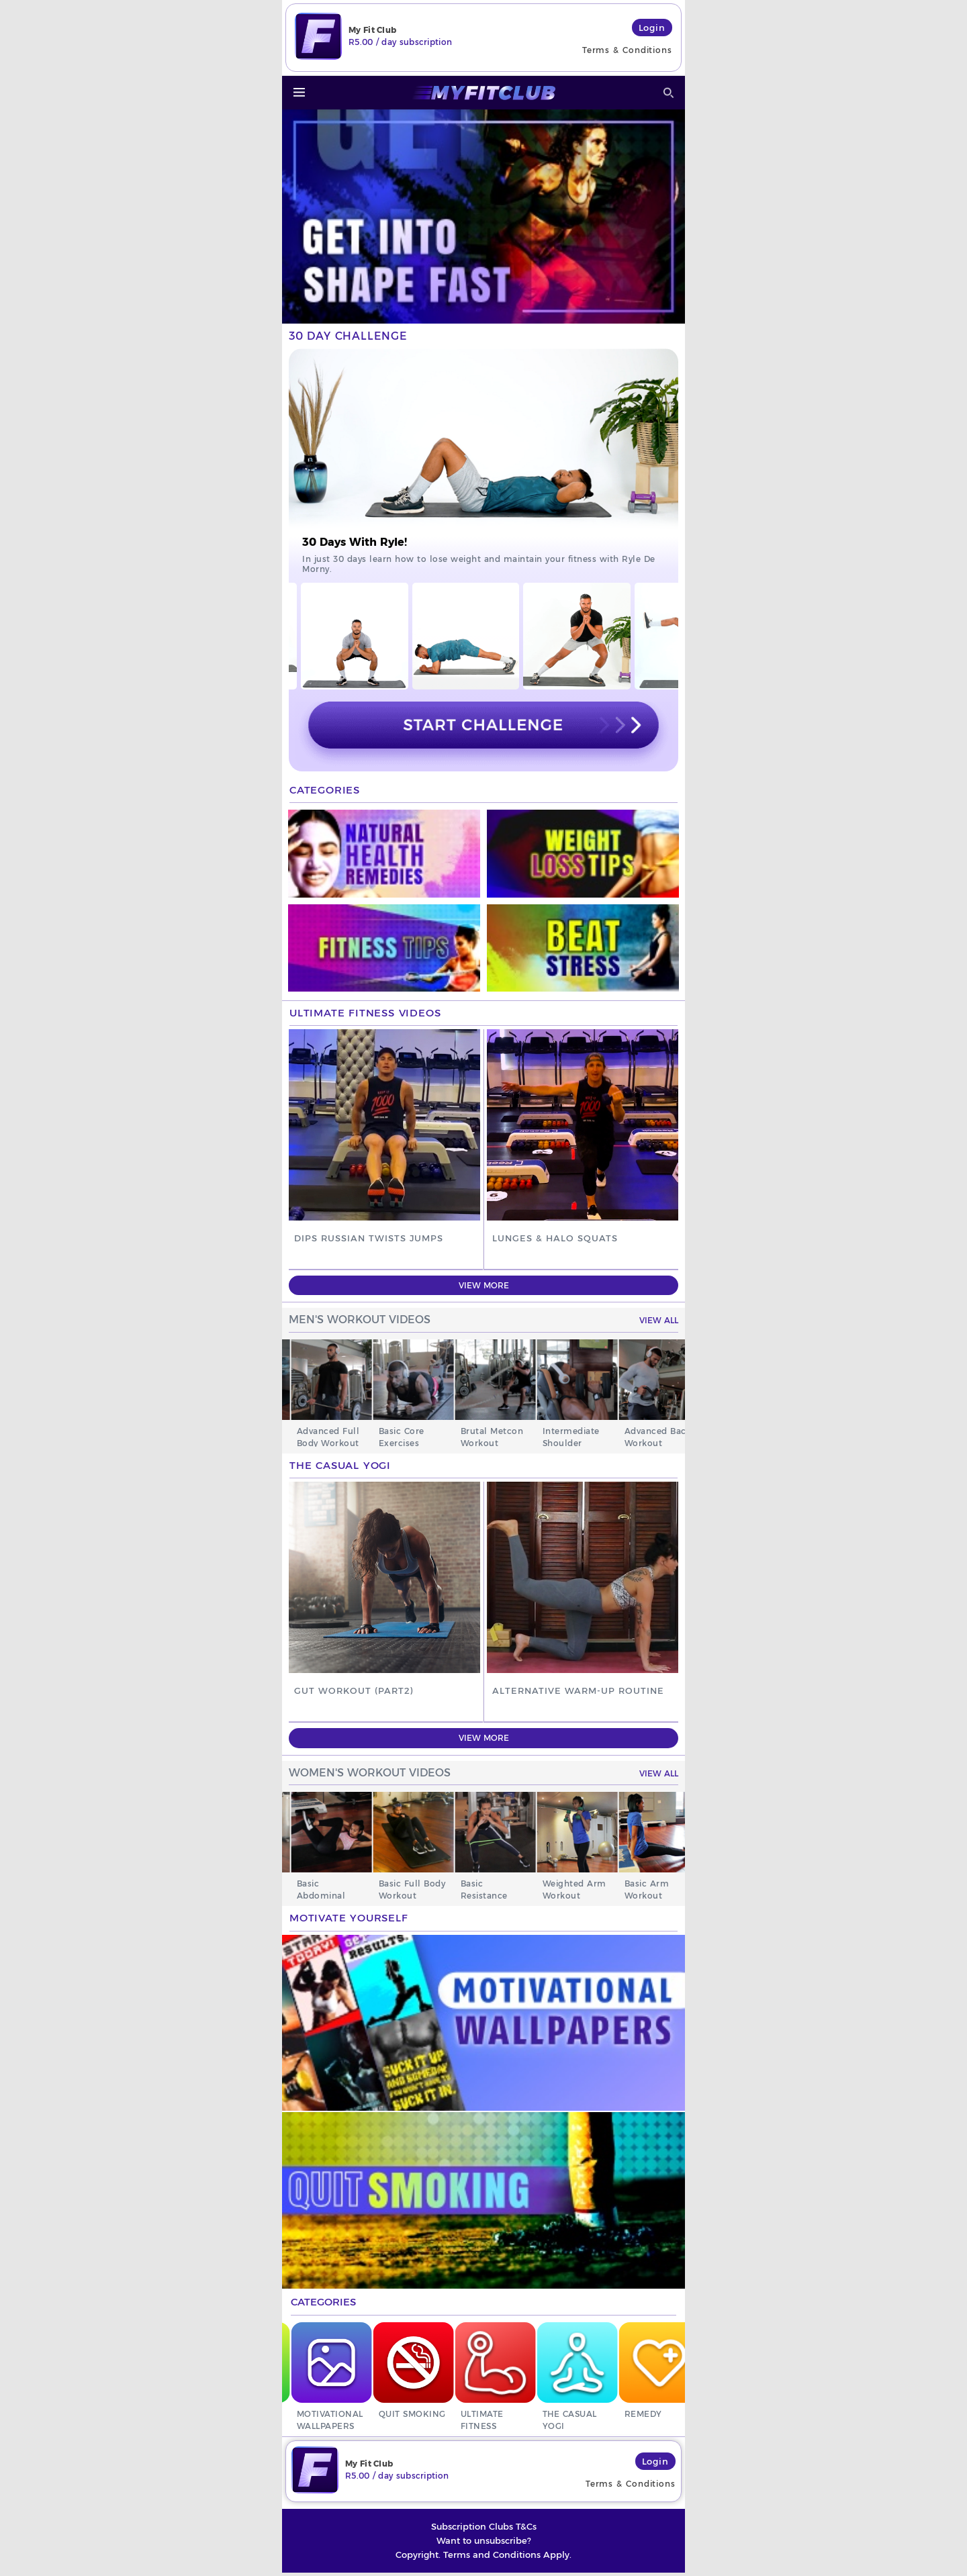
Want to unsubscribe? (483, 2543)
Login (652, 27)
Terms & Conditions (627, 50)
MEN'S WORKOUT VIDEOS (359, 1319)
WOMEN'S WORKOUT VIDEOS (370, 1772)
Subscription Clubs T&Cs (484, 2529)
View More (484, 1285)
